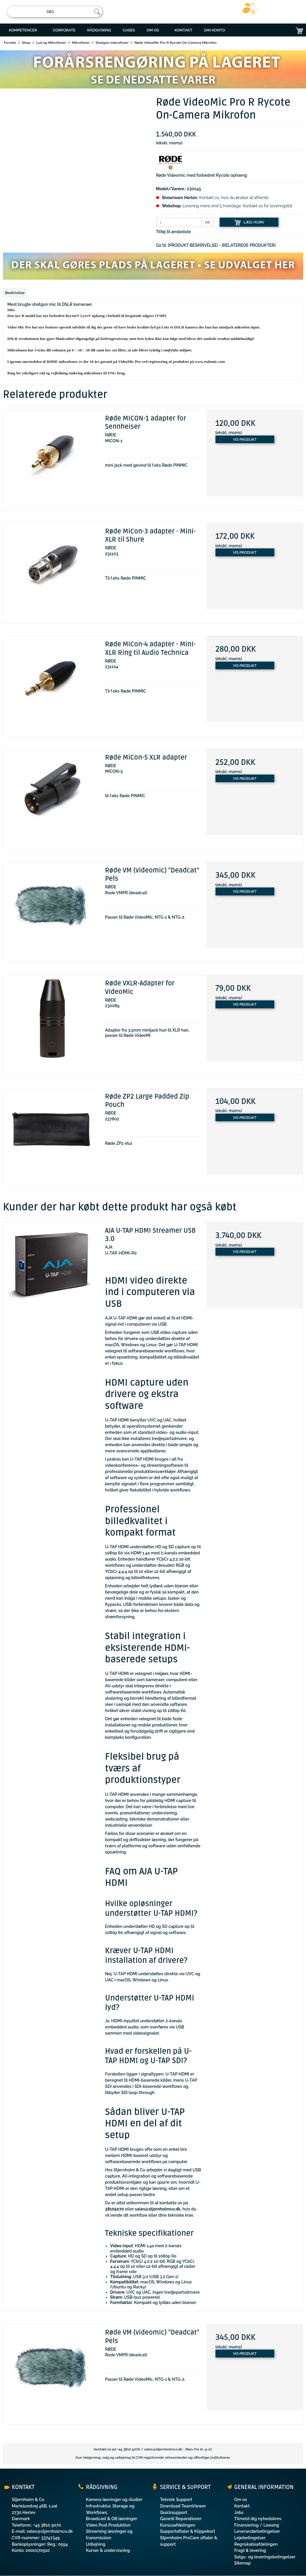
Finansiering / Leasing (256, 2524)
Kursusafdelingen (177, 2524)
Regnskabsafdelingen (256, 2544)
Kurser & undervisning (108, 2550)
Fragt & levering (250, 2550)
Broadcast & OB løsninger (111, 2518)
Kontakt (242, 2505)
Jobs (239, 2512)
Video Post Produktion (108, 2524)
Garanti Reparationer (181, 2518)
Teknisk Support (176, 2499)
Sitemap (242, 2562)
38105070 (114, 2209)
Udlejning (95, 2544)
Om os (240, 2499)
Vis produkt (245, 439)
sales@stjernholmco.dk (163, 2449)
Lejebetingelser (250, 2537)
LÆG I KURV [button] (249, 222)
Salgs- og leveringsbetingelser (264, 2556)
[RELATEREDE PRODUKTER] (249, 245)
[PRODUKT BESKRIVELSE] (193, 245)
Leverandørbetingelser (257, 2531)
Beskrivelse (15, 293)
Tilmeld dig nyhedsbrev (258, 2518)
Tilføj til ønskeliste (173, 231)
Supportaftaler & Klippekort (187, 2531)
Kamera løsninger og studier (114, 2499)
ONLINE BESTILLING (227, 45)
